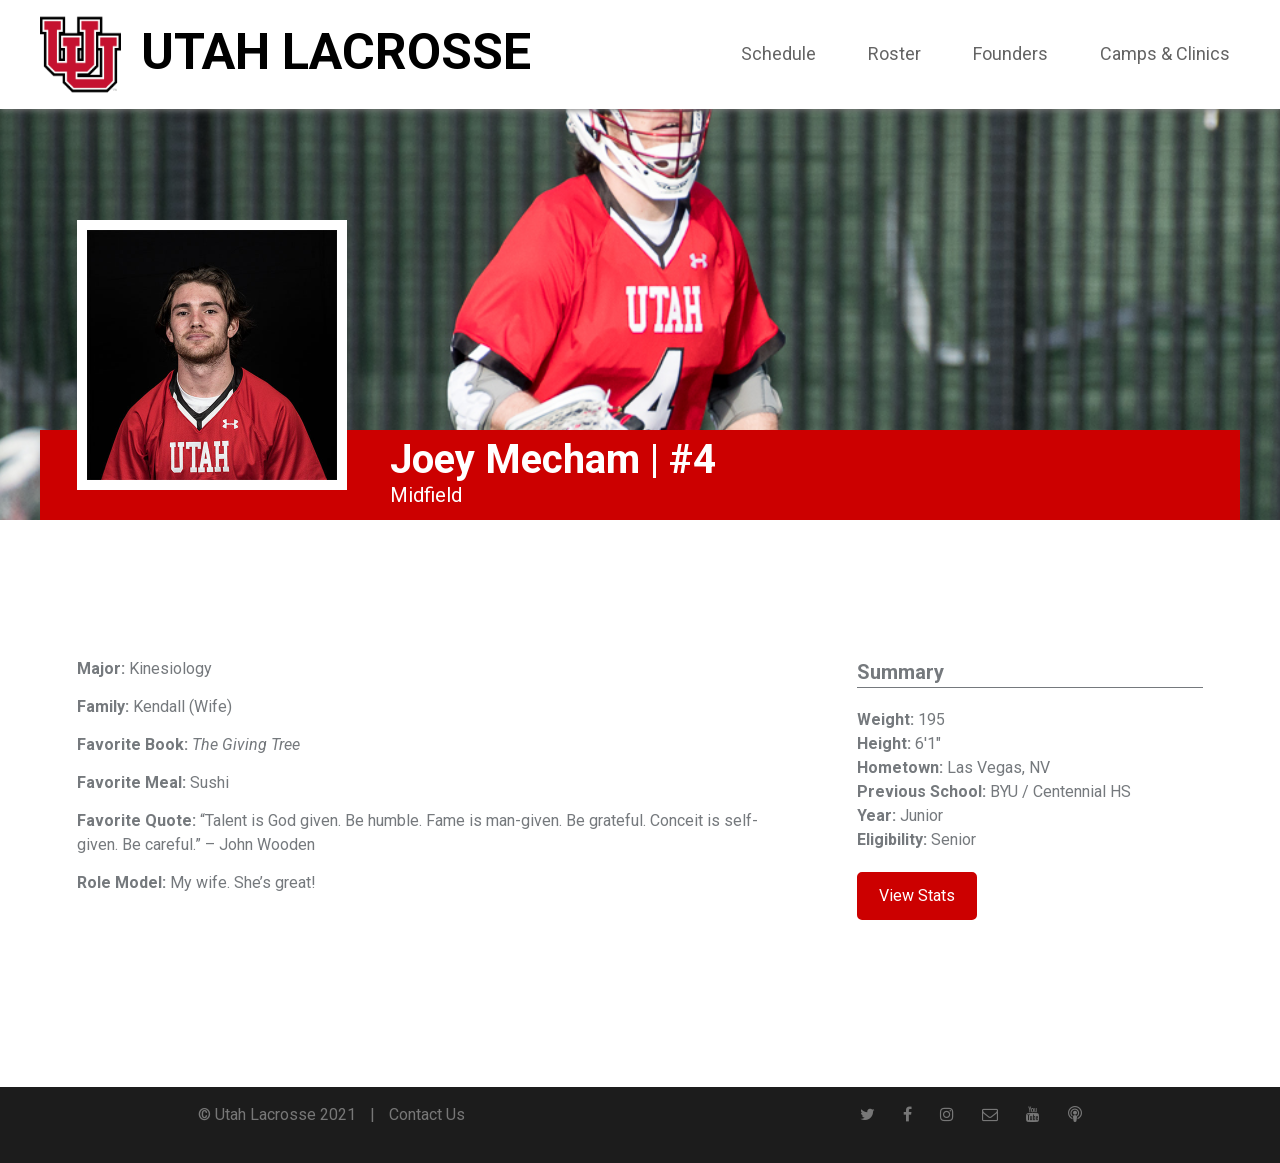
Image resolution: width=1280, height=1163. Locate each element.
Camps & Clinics (1165, 53)
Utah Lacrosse (336, 52)
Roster (894, 53)
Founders (1010, 53)
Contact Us (427, 1114)
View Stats (917, 895)
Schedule (778, 53)
